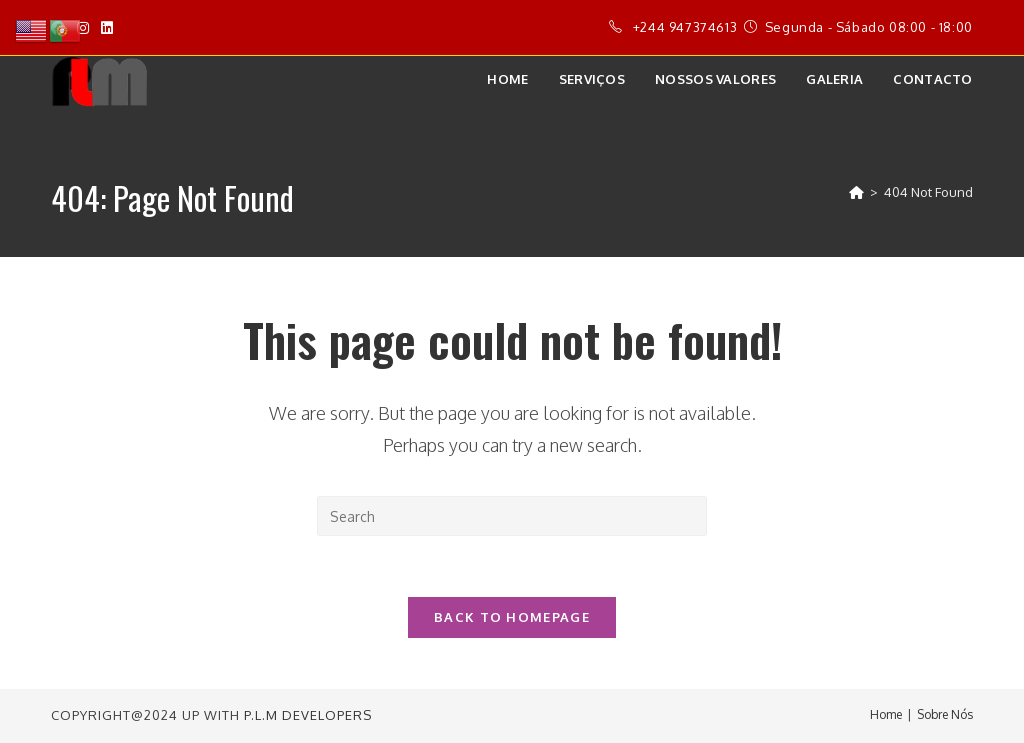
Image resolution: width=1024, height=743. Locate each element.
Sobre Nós (945, 714)
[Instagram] (83, 28)
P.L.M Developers (308, 715)
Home (886, 714)
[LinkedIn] (107, 28)
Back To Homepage (512, 617)
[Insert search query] (512, 516)
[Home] (856, 192)
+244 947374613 (685, 27)
